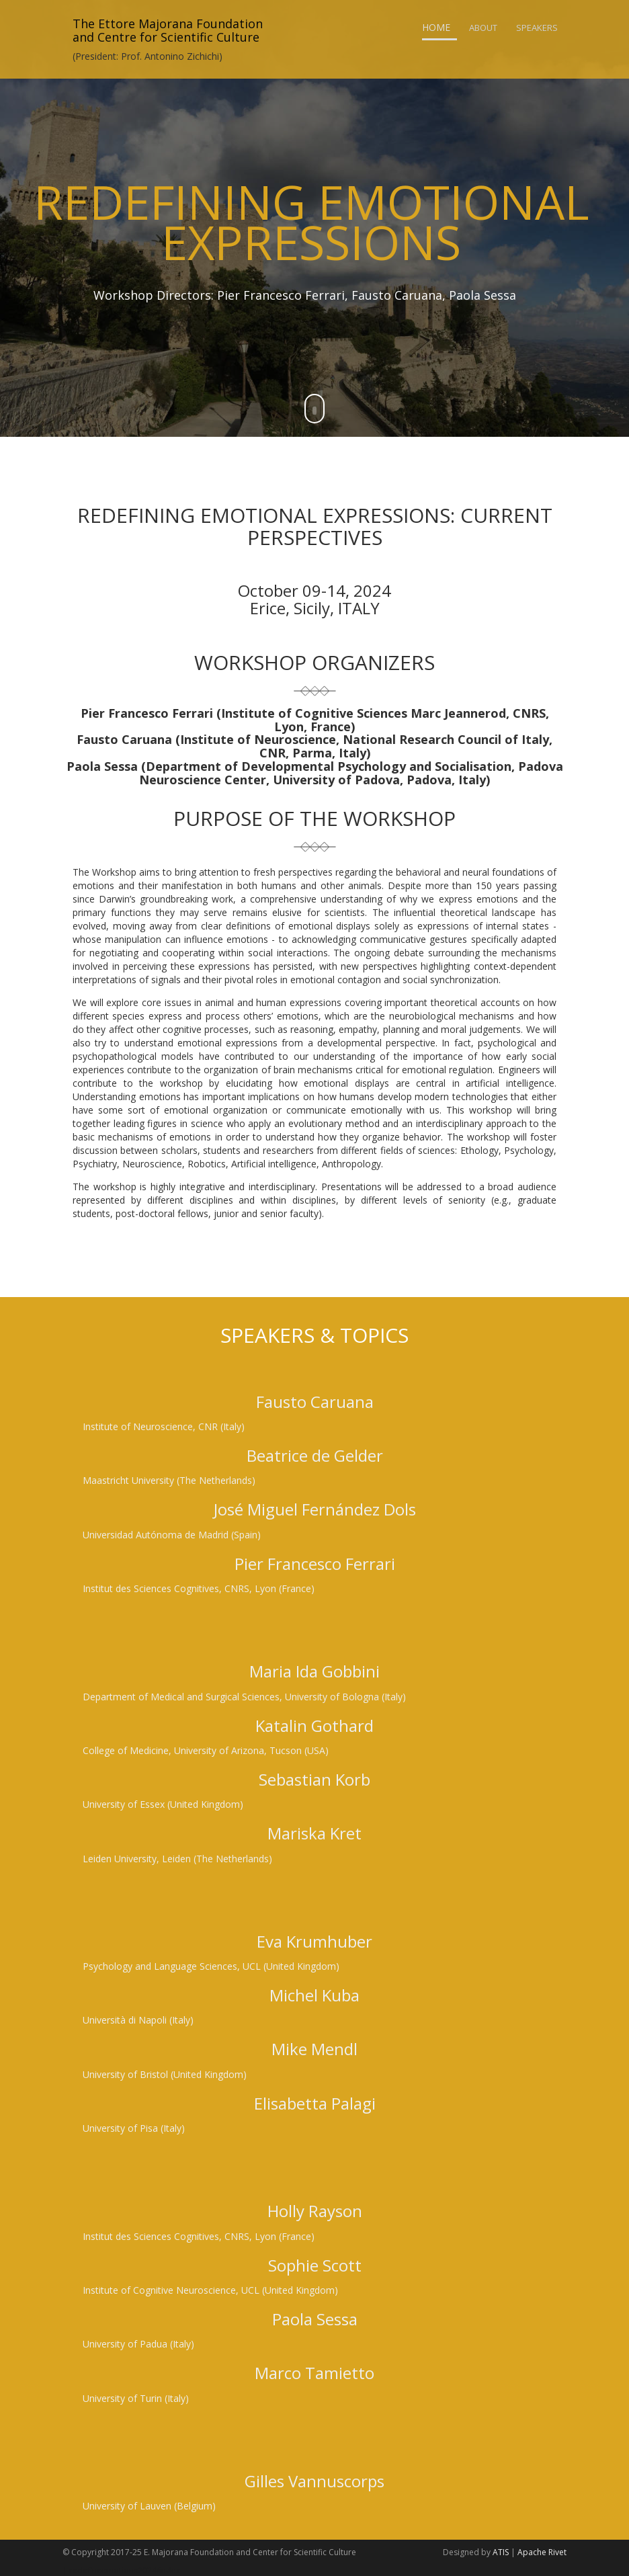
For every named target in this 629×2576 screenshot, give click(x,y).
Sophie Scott (315, 2265)
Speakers (537, 28)
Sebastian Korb (314, 1779)
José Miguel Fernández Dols (315, 1509)
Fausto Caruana (315, 1401)
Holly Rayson (314, 2211)
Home (436, 27)
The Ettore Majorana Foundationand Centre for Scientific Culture (168, 30)
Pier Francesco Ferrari (315, 1563)
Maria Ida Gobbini (314, 1671)
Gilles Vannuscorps (314, 2481)
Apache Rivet (542, 2552)
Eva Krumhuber (314, 1941)
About (483, 28)
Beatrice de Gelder (315, 1455)
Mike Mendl (314, 2049)
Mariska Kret (314, 1833)
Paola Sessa (315, 2319)
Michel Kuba (314, 1995)
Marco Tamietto (314, 2373)
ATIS (501, 2552)
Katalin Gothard (314, 1725)
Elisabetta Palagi (315, 2103)
